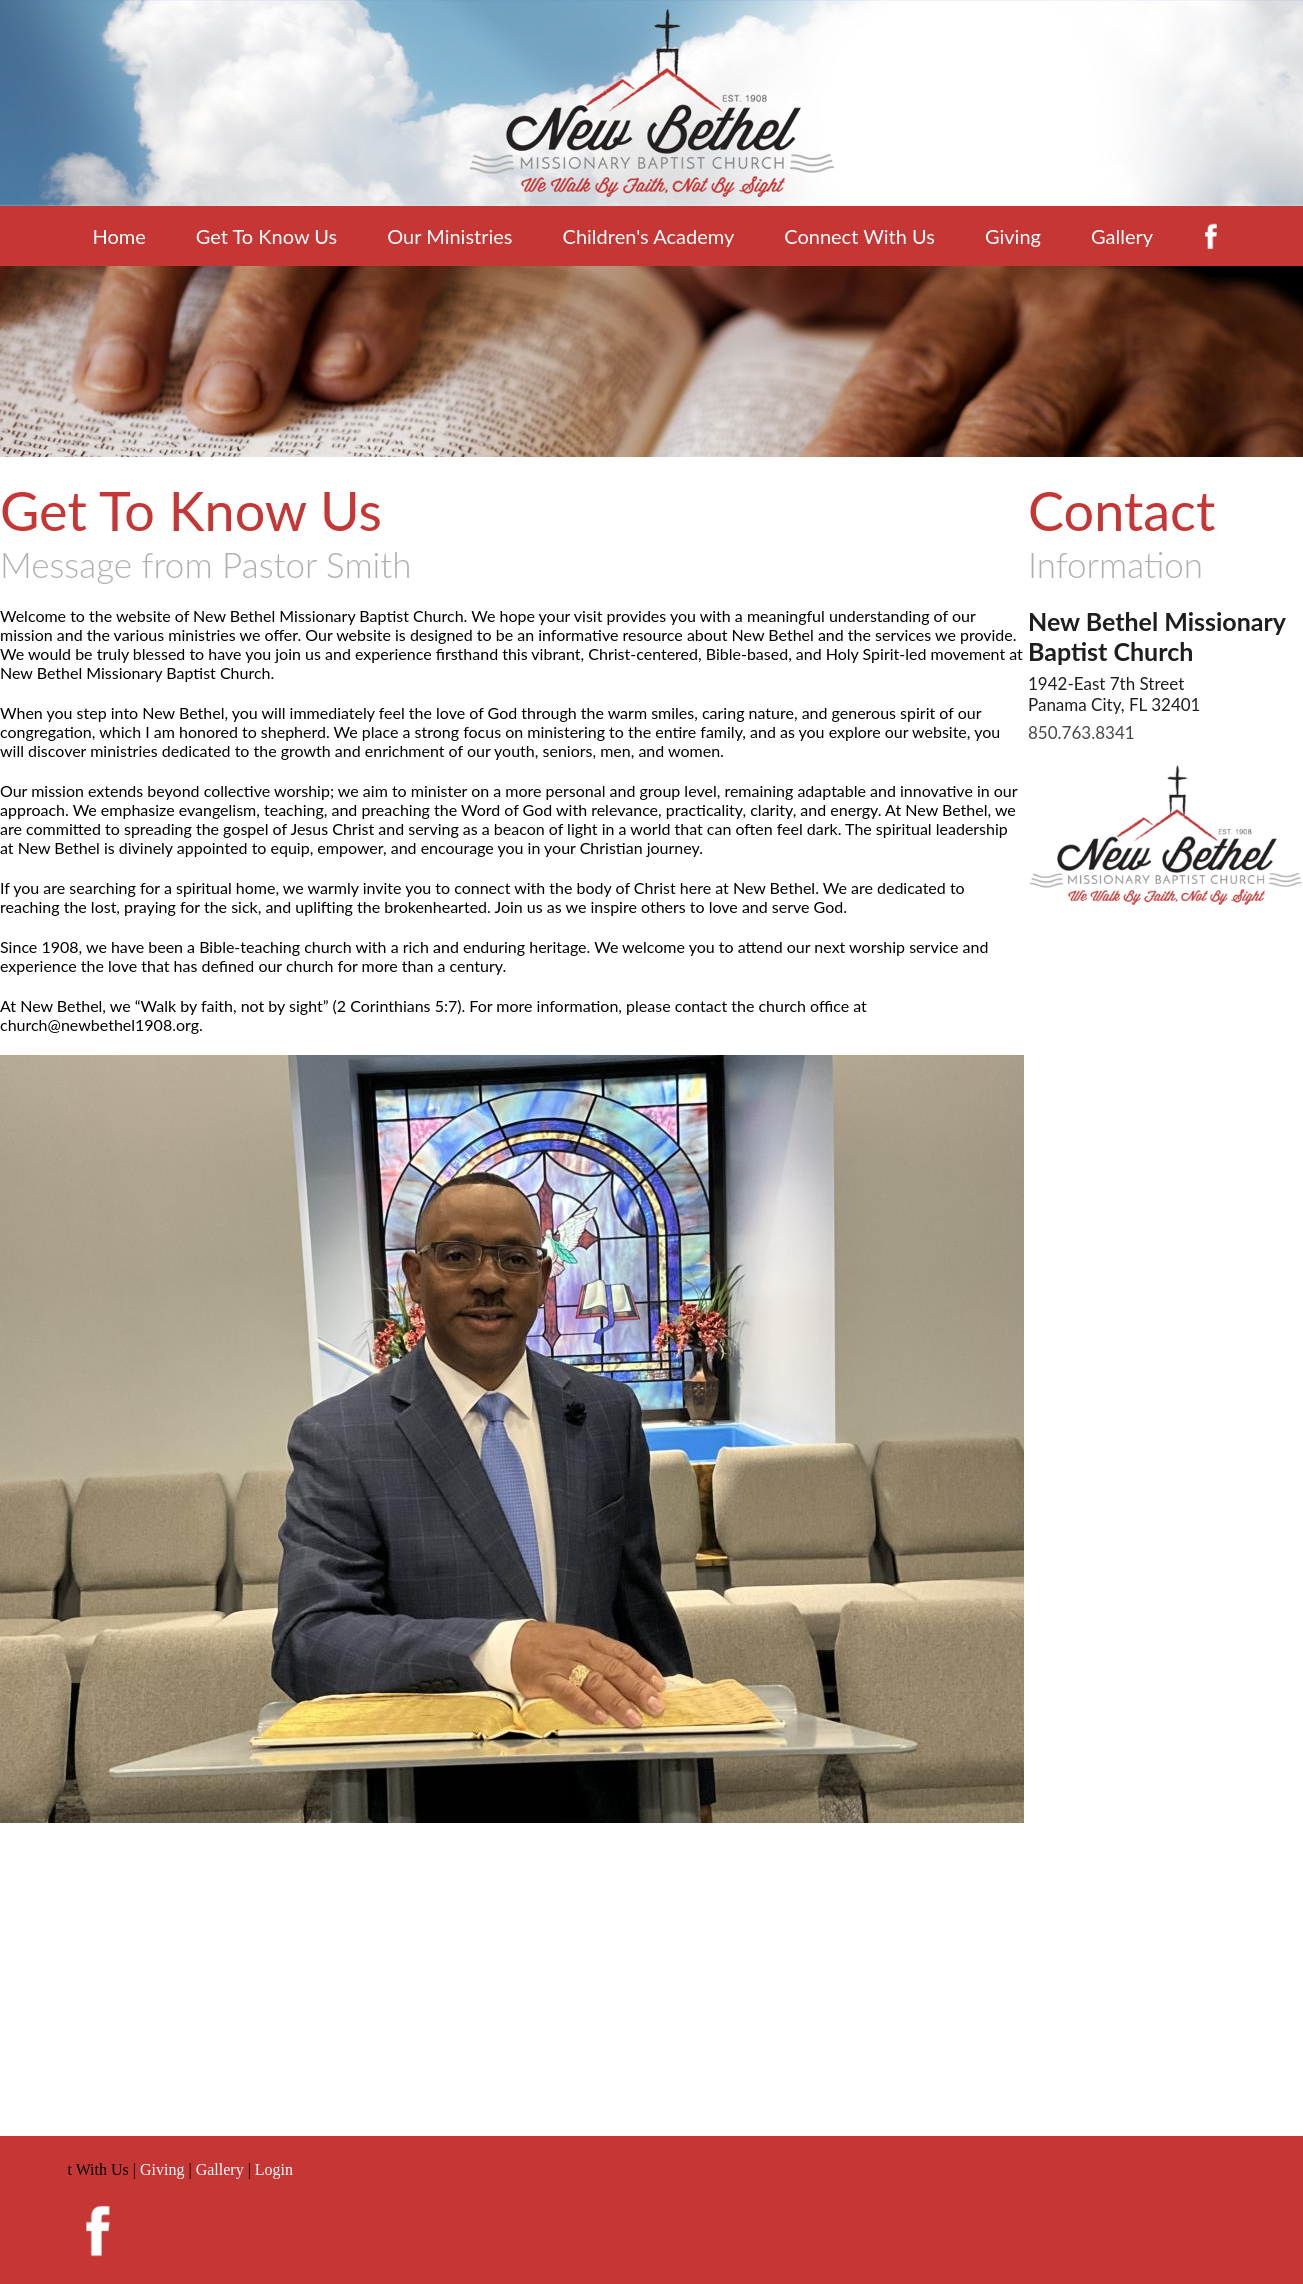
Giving (1013, 236)
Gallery (1122, 236)
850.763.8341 (1081, 732)
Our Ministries (449, 236)
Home (119, 236)
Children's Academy (649, 236)
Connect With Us (859, 236)
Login (274, 2169)
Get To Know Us (266, 236)
